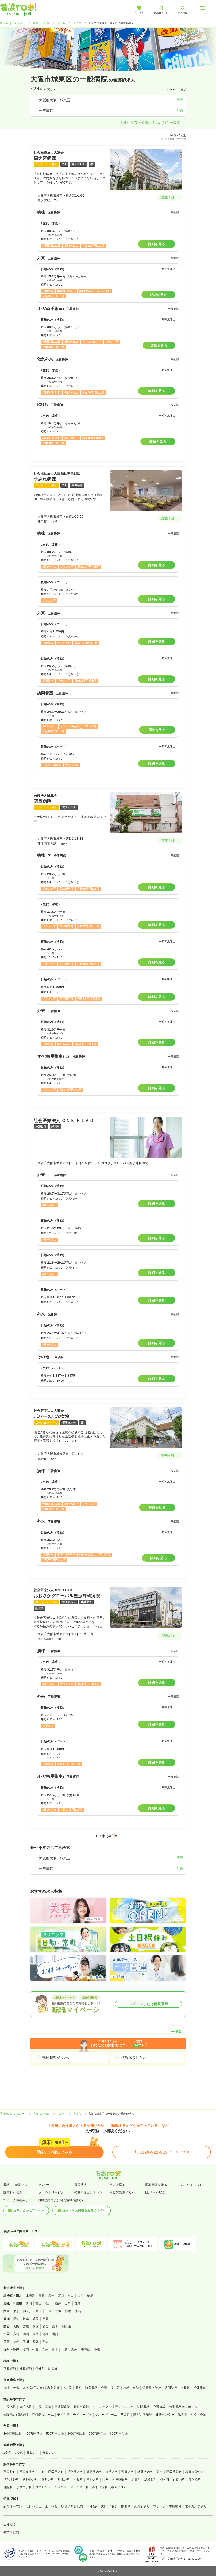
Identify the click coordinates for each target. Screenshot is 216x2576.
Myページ (45, 2184)
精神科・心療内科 (172, 2479)
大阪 (16, 2326)
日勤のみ (32, 2452)
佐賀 (35, 2349)
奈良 (55, 2326)
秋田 (71, 2295)
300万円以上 (12, 2433)
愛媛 (36, 2342)
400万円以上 (34, 2433)
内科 (41, 2471)
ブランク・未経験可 (167, 2506)
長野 (77, 2303)
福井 (58, 2303)
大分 (64, 2349)
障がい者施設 (142, 2414)
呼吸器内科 (56, 2471)
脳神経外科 (30, 2479)
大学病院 (25, 2406)
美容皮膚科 (27, 2471)
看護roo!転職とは (15, 2184)
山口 (55, 2334)
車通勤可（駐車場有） (102, 2506)
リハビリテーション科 (51, 2487)
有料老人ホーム (43, 2414)
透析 (78, 2387)
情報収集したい (133, 2057)
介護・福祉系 (110, 2387)
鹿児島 (85, 2349)
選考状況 (80, 2184)
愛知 (16, 2318)
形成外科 (64, 2479)
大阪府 (61, 23)
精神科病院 (81, 2406)
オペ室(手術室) (33, 2387)
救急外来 (53, 2387)
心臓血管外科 (194, 2471)
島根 (45, 2334)
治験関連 (200, 2387)
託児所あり (142, 2506)
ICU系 (67, 2387)
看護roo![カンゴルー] (12, 23)
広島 (16, 2334)
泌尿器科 (150, 2479)
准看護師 (25, 2368)
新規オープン (12, 2506)
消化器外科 (11, 2479)
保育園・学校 (151, 2387)
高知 (45, 2342)
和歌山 (66, 2326)
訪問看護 (91, 2387)
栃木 (68, 2311)
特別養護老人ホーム (183, 2406)
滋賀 (45, 2326)
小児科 (78, 2479)
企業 (203, 2414)
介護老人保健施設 (16, 2414)
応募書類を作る (156, 2184)
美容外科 (9, 2471)
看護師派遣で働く (122, 2192)
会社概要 (9, 2524)
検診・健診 (131, 2387)
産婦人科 (92, 2479)
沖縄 (97, 2349)
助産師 (52, 2368)
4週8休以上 (34, 2506)
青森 (41, 2295)
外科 (160, 2471)
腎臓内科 (127, 2471)
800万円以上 (119, 2433)
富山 (38, 2303)
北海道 (30, 2295)
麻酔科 (8, 2487)
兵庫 (36, 2326)
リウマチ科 (24, 2487)
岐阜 (26, 2318)
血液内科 (112, 2471)
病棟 (6, 2387)
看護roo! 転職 (41, 23)
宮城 (61, 2295)
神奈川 (27, 2311)
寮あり (125, 2506)
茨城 (58, 2311)
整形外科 (48, 2479)
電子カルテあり (196, 2506)
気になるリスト (191, 2184)
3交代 (19, 2452)
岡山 (26, 2334)
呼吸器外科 (174, 2471)
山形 (80, 2295)
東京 (16, 2311)
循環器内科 (94, 2471)
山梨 (68, 2303)
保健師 (40, 2368)
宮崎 (74, 2349)
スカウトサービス (51, 2192)
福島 (90, 2295)
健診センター (165, 2414)
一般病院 (9, 2406)
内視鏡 (185, 2387)
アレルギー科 (79, 2487)
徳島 (16, 2342)
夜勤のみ (48, 2452)
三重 (45, 2318)
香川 (26, 2342)
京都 (26, 2326)
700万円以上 (98, 2433)
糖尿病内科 (145, 2471)
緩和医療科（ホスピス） (109, 2487)
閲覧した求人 (12, 2192)
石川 (48, 2303)
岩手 (51, 2295)
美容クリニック (122, 2406)
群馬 (78, 2311)
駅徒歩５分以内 (72, 2506)
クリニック (100, 2406)
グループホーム (106, 2414)
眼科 (105, 2479)
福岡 (25, 2349)
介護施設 (159, 2406)
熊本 (55, 2349)
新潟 (29, 2303)
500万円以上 (55, 2433)
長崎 (45, 2349)
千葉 (48, 2311)
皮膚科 (135, 2479)
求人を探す (117, 2184)
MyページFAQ (155, 2192)
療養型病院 (62, 2406)
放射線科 (195, 2479)
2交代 (7, 2452)
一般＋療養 (43, 2406)
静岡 (36, 2318)
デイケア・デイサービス (74, 2414)
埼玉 (39, 2311)
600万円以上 (76, 2433)
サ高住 (125, 2414)
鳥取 (36, 2334)
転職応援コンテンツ (88, 2192)
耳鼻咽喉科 (120, 2479)
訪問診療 (171, 2387)
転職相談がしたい (56, 2057)
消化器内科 (75, 2471)
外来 (16, 2387)
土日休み (51, 2506)
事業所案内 (11, 2532)
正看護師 (9, 2368)
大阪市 (77, 23)
